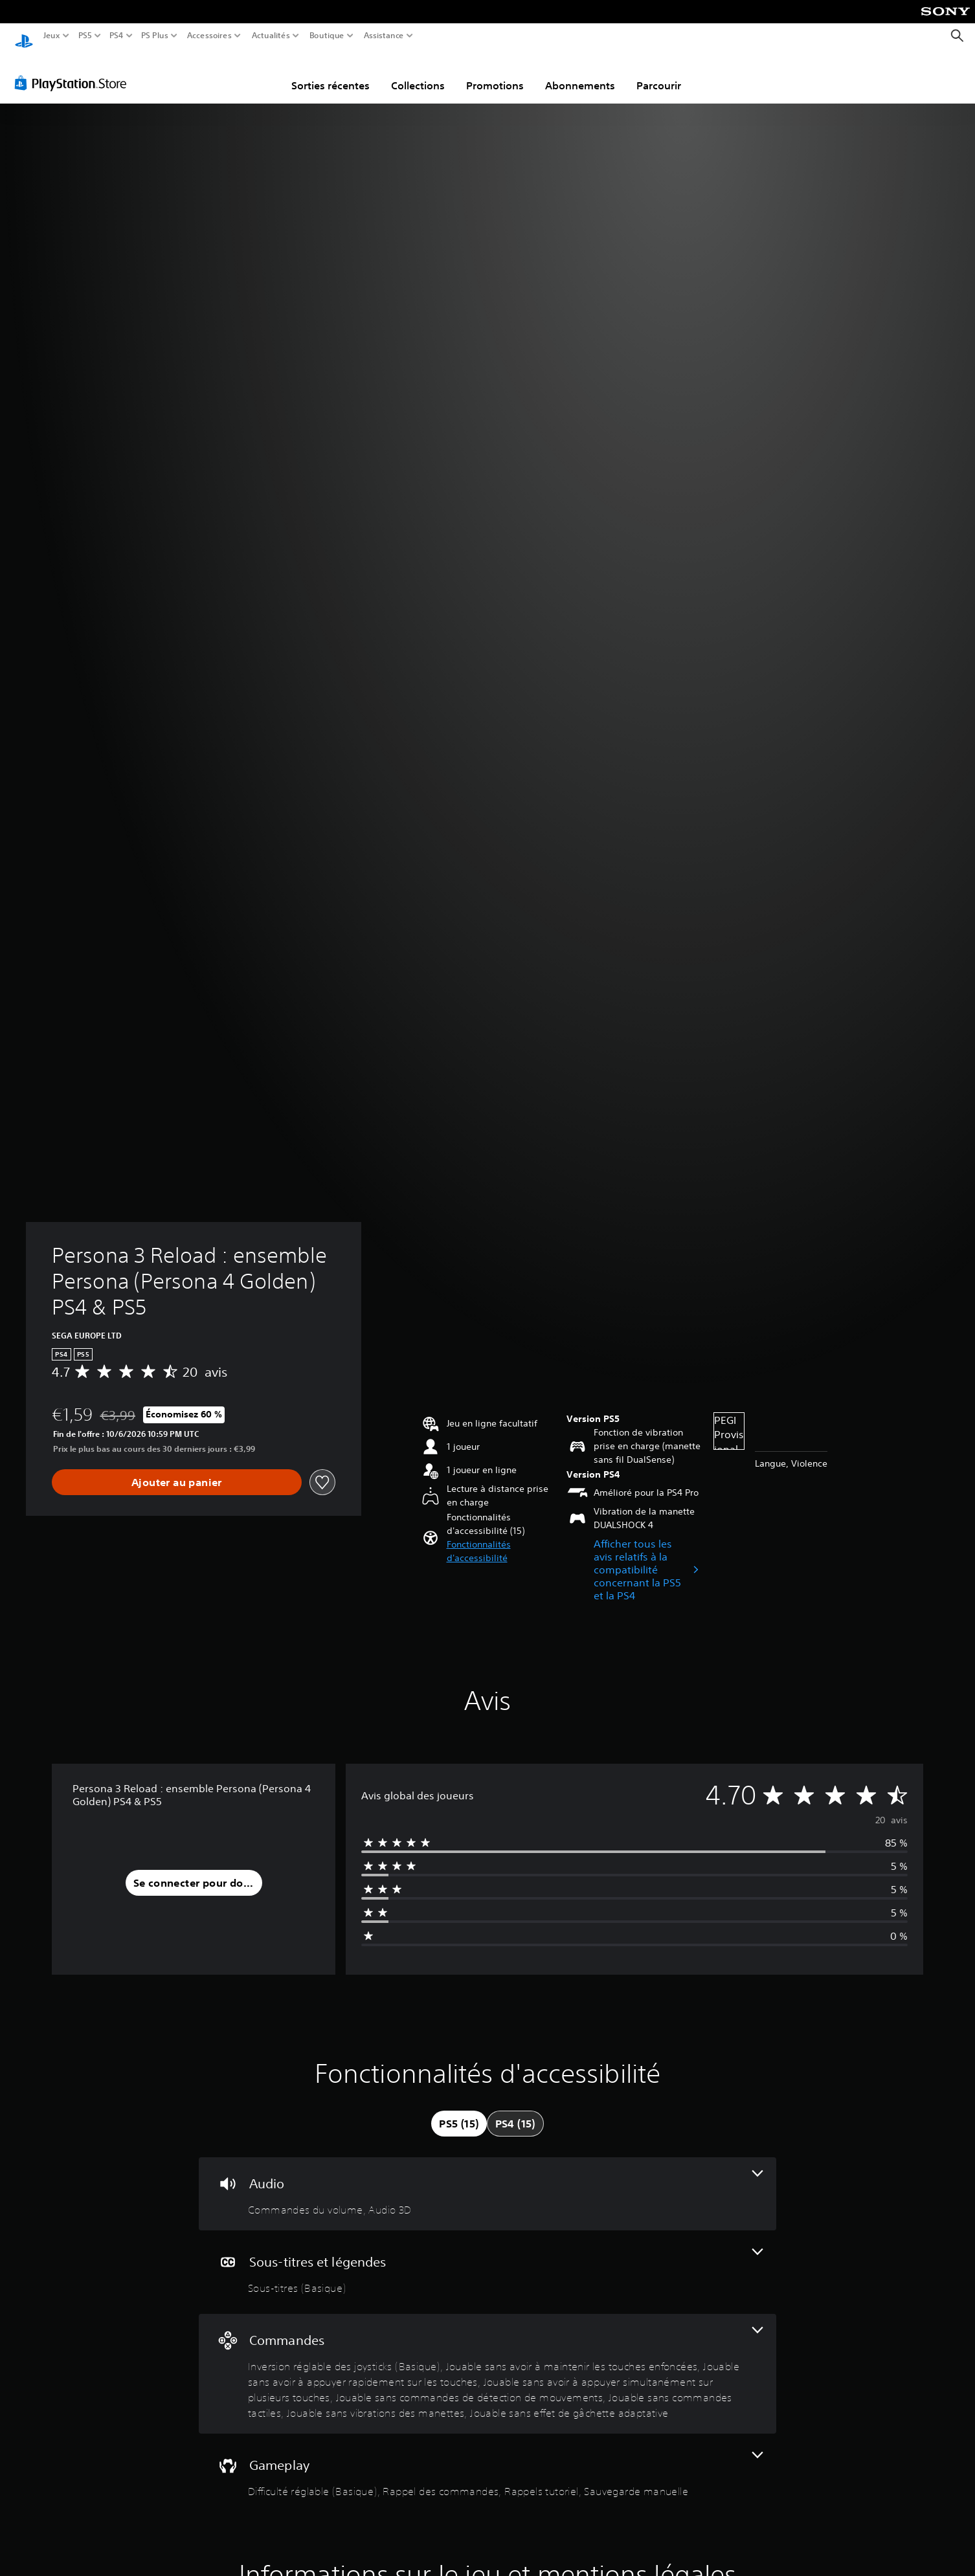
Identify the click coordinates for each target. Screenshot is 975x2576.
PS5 (84, 35)
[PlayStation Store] (74, 70)
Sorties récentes (330, 73)
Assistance (384, 35)
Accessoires (208, 35)
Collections (418, 73)
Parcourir (658, 73)
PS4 (116, 35)
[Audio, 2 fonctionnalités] (487, 2181)
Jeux (51, 35)
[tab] (458, 2111)
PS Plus (154, 35)
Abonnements (580, 73)
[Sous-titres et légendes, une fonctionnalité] (487, 2259)
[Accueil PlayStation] (24, 36)
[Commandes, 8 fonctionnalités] (487, 2361)
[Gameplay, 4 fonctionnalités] (487, 2463)
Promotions (495, 73)
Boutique (326, 35)
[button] (501, 1539)
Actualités (271, 35)
